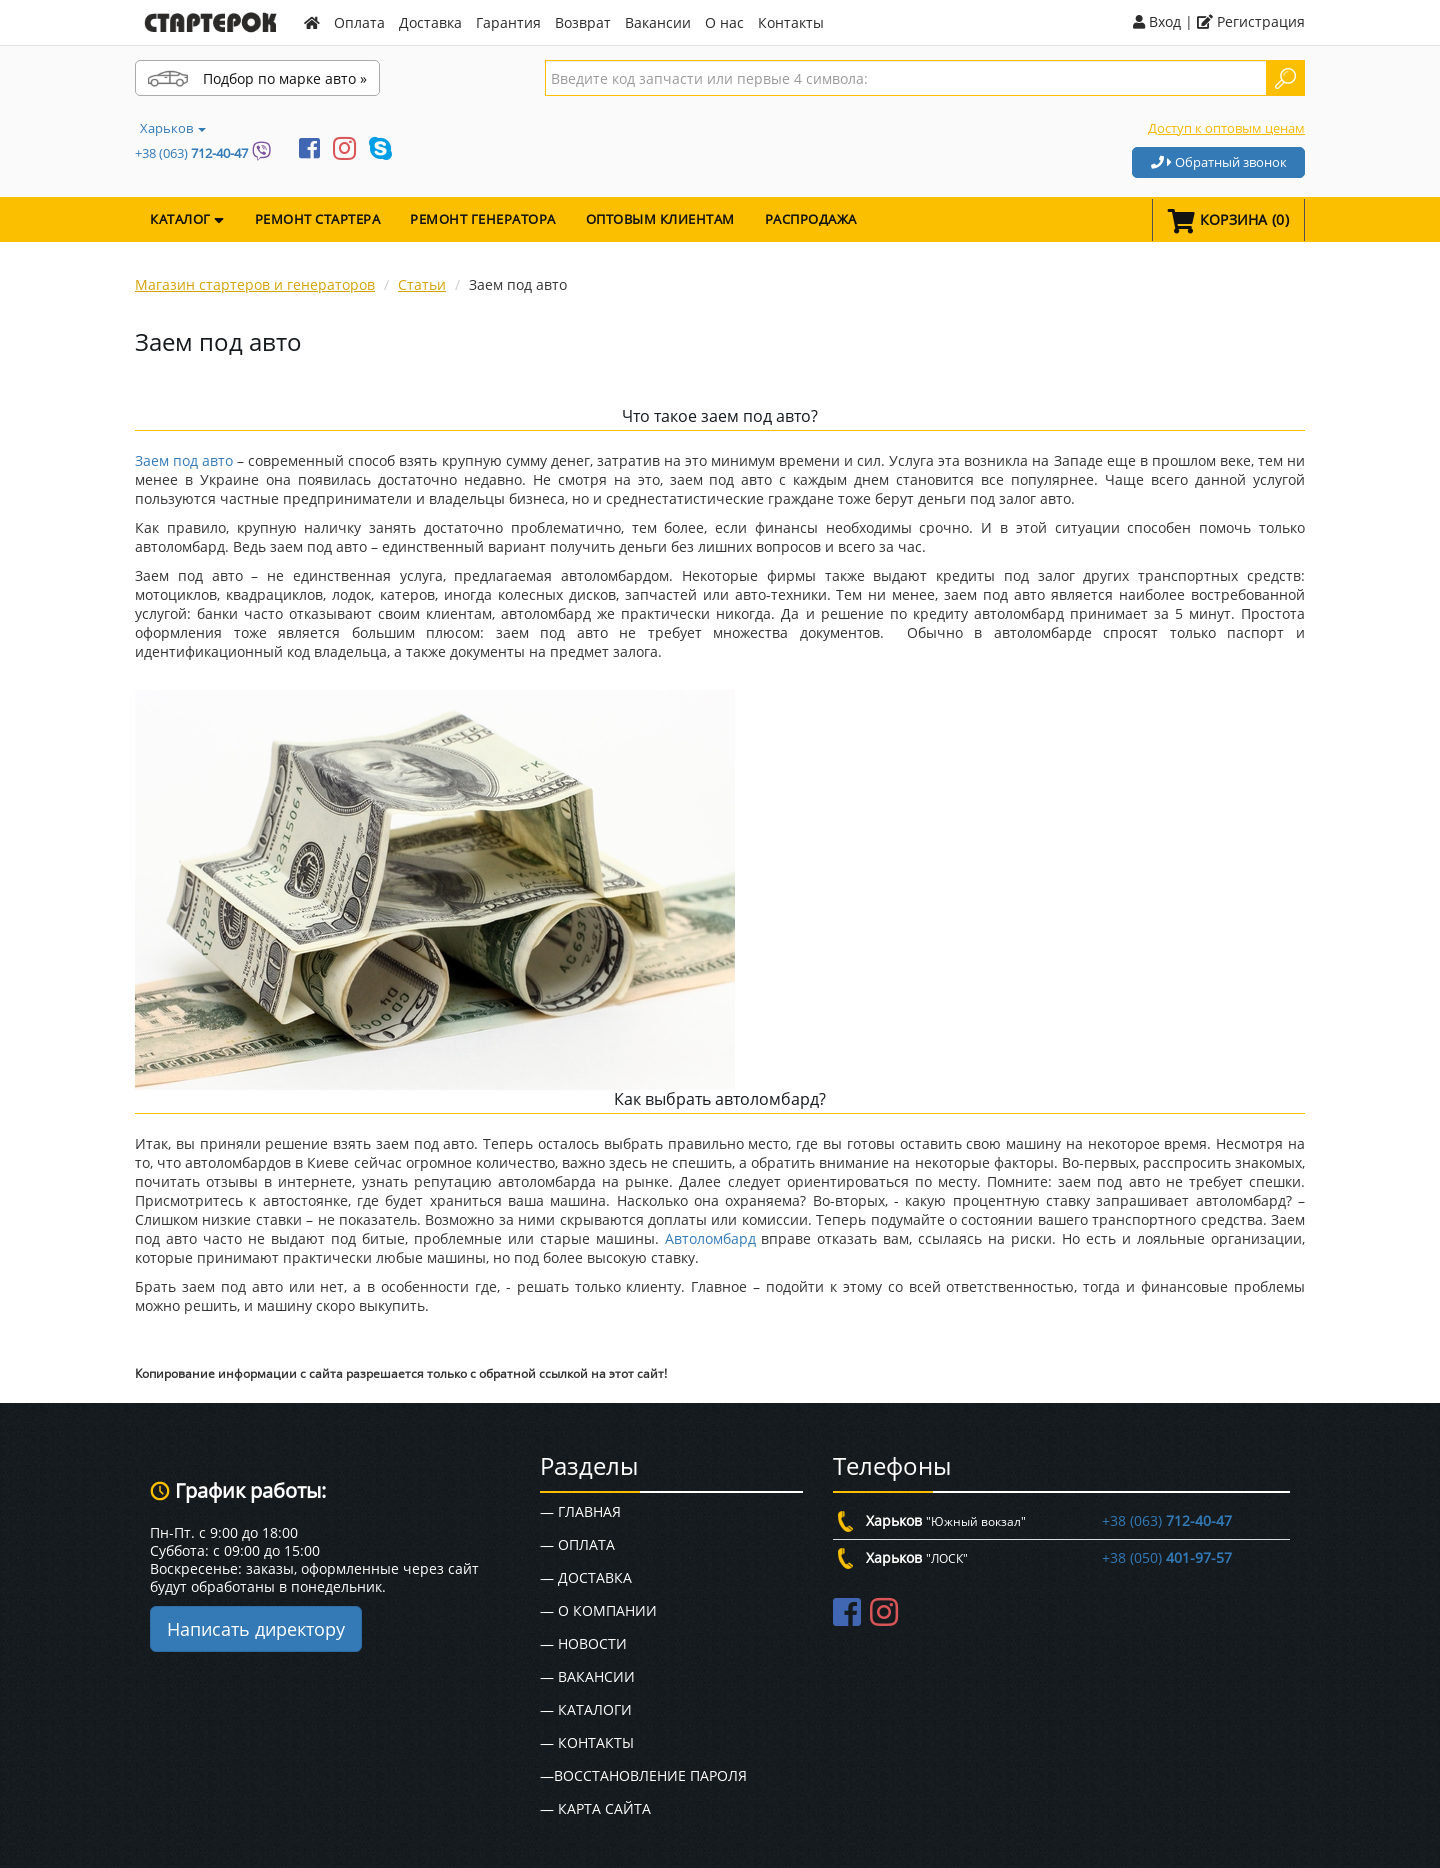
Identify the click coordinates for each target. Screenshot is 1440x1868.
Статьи (422, 284)
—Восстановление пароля (643, 1775)
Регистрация (1251, 21)
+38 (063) (191, 153)
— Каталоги (586, 1709)
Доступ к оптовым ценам (1226, 128)
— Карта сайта (595, 1808)
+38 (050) (1167, 1557)
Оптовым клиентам (660, 219)
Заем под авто (184, 460)
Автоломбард (710, 1238)
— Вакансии (587, 1676)
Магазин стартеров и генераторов (255, 284)
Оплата (359, 22)
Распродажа (811, 219)
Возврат (583, 22)
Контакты (791, 22)
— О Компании (598, 1610)
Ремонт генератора (483, 219)
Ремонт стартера (318, 219)
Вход (1157, 21)
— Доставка (586, 1577)
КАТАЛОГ (187, 219)
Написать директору (256, 1629)
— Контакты (587, 1742)
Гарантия (508, 22)
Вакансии (658, 22)
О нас (724, 22)
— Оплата (577, 1544)
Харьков (173, 128)
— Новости (583, 1643)
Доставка (430, 22)
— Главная (580, 1511)
